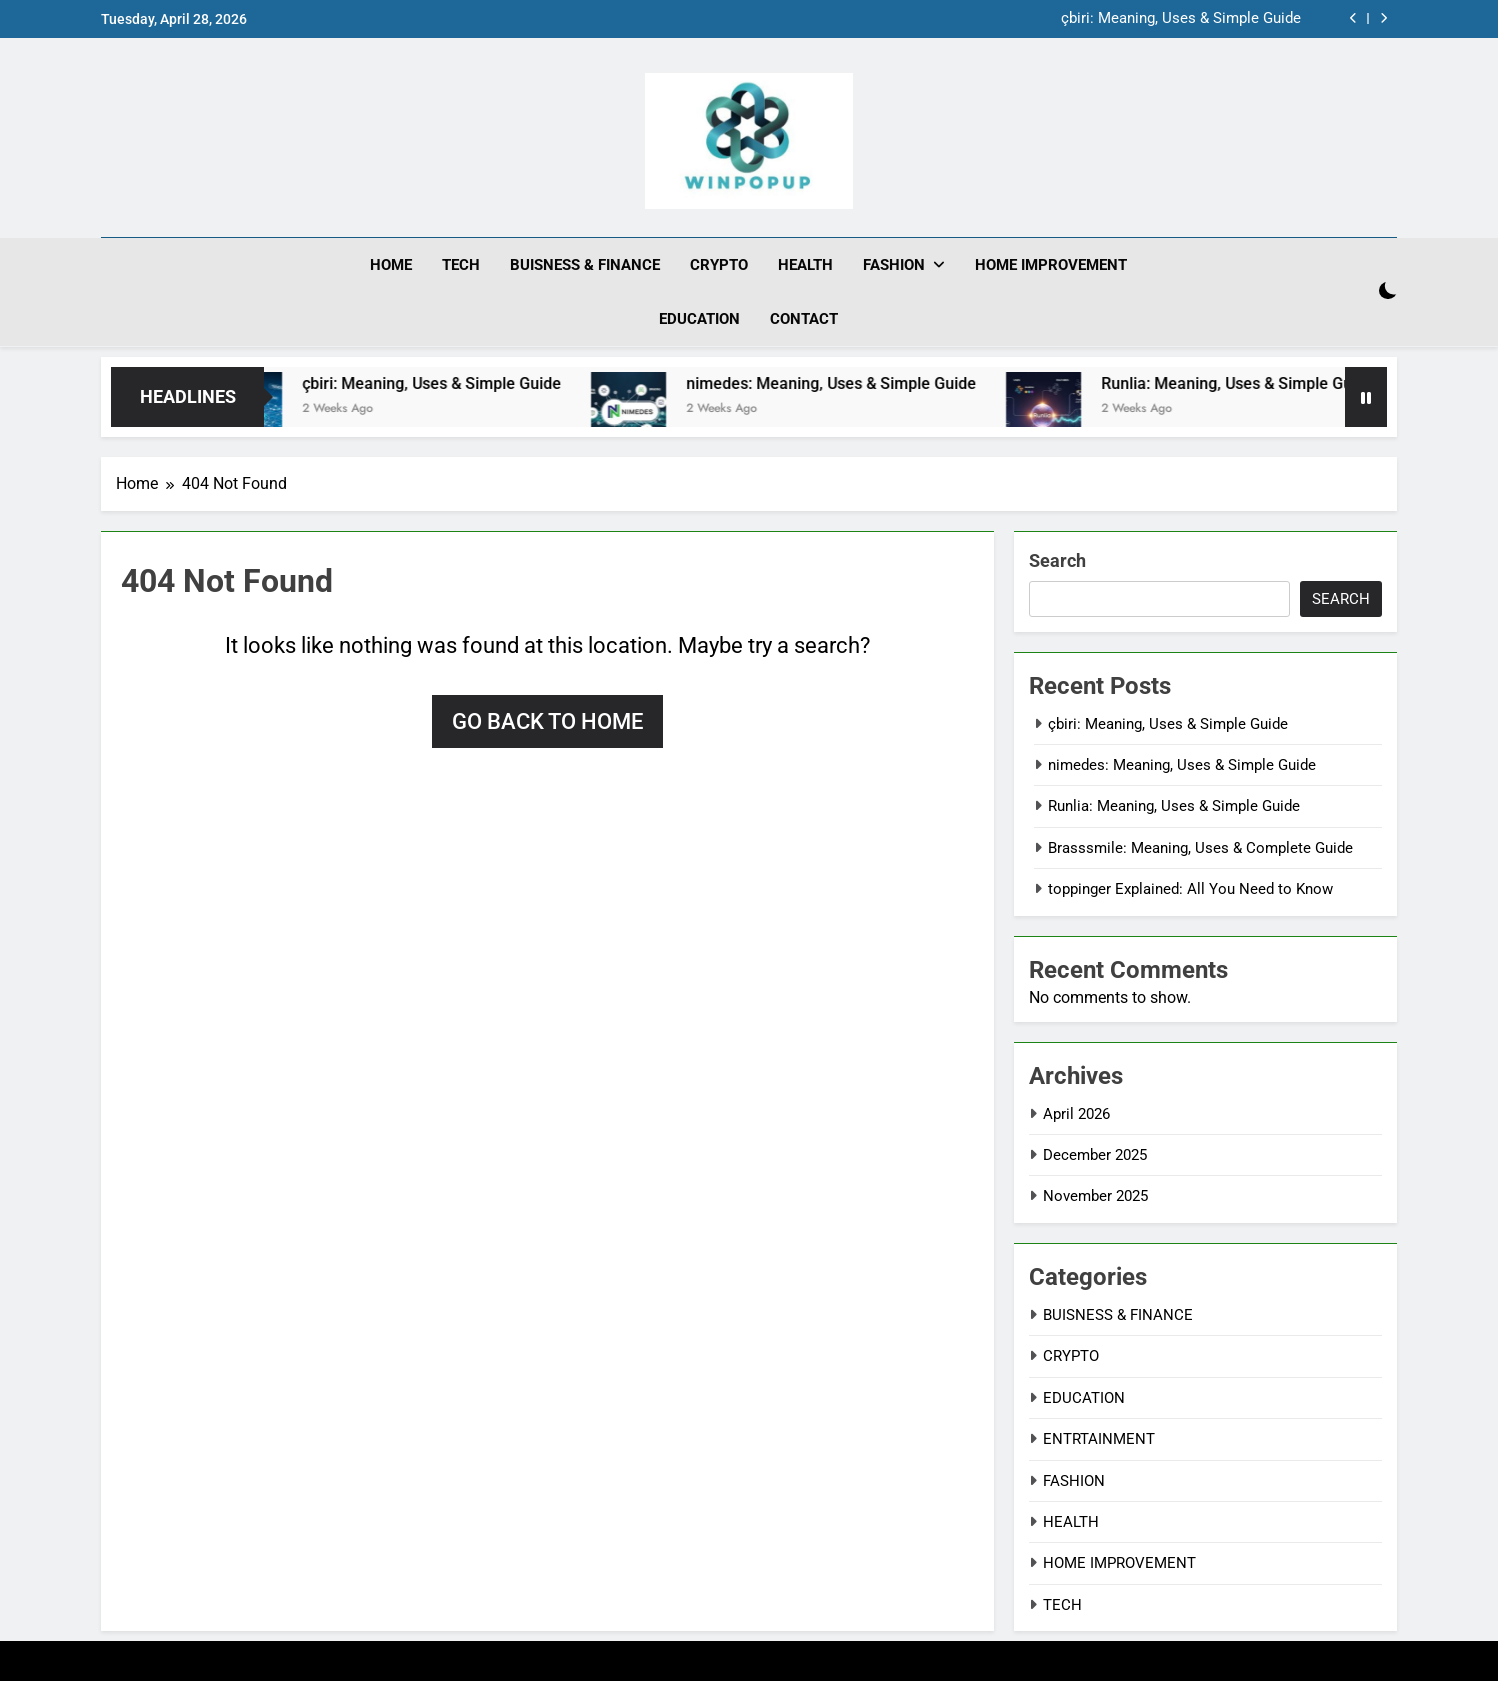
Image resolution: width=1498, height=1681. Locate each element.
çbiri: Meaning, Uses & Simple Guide (1181, 19)
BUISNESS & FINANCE (585, 265)
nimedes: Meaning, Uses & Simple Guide (850, 382)
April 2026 (1076, 1113)
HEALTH (805, 265)
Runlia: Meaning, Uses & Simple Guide (1256, 382)
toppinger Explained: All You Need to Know (1190, 889)
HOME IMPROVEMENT (1051, 265)
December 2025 (1095, 1154)
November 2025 (1095, 1196)
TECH (461, 265)
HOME (391, 265)
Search (1057, 559)
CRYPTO (719, 265)
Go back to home (547, 720)
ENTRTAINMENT (1099, 1439)
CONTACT (804, 319)
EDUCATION (699, 319)
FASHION (894, 265)
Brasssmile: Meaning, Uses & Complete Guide (1200, 847)
